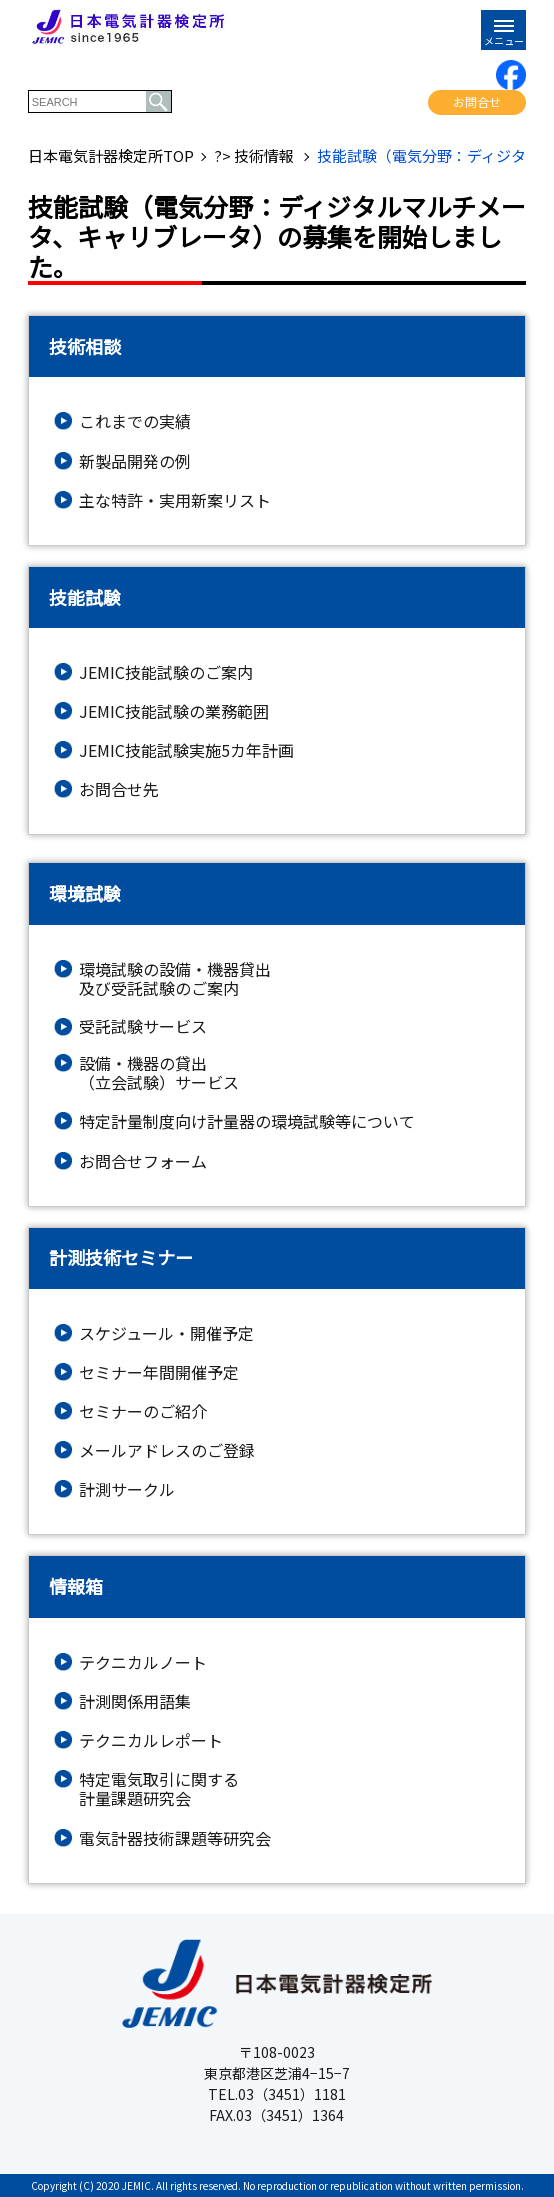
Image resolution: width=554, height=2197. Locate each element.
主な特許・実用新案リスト (175, 500)
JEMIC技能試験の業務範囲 (174, 711)
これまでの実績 (135, 421)
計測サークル (127, 1489)
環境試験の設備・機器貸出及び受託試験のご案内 (175, 979)
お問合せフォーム (143, 1161)
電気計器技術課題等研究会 (175, 1838)
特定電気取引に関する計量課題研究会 (159, 1789)
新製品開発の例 (135, 461)
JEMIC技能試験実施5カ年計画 (186, 750)
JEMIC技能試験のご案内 (166, 672)
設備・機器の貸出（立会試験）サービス (159, 1073)
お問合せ (477, 101)
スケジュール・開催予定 (166, 1333)
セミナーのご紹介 (143, 1411)
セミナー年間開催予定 (159, 1372)
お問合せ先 (119, 789)
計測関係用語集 (135, 1701)
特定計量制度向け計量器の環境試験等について (247, 1121)
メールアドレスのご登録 (167, 1450)
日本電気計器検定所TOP (111, 156)
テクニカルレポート (151, 1740)
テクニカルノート (143, 1662)
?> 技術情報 (255, 156)
